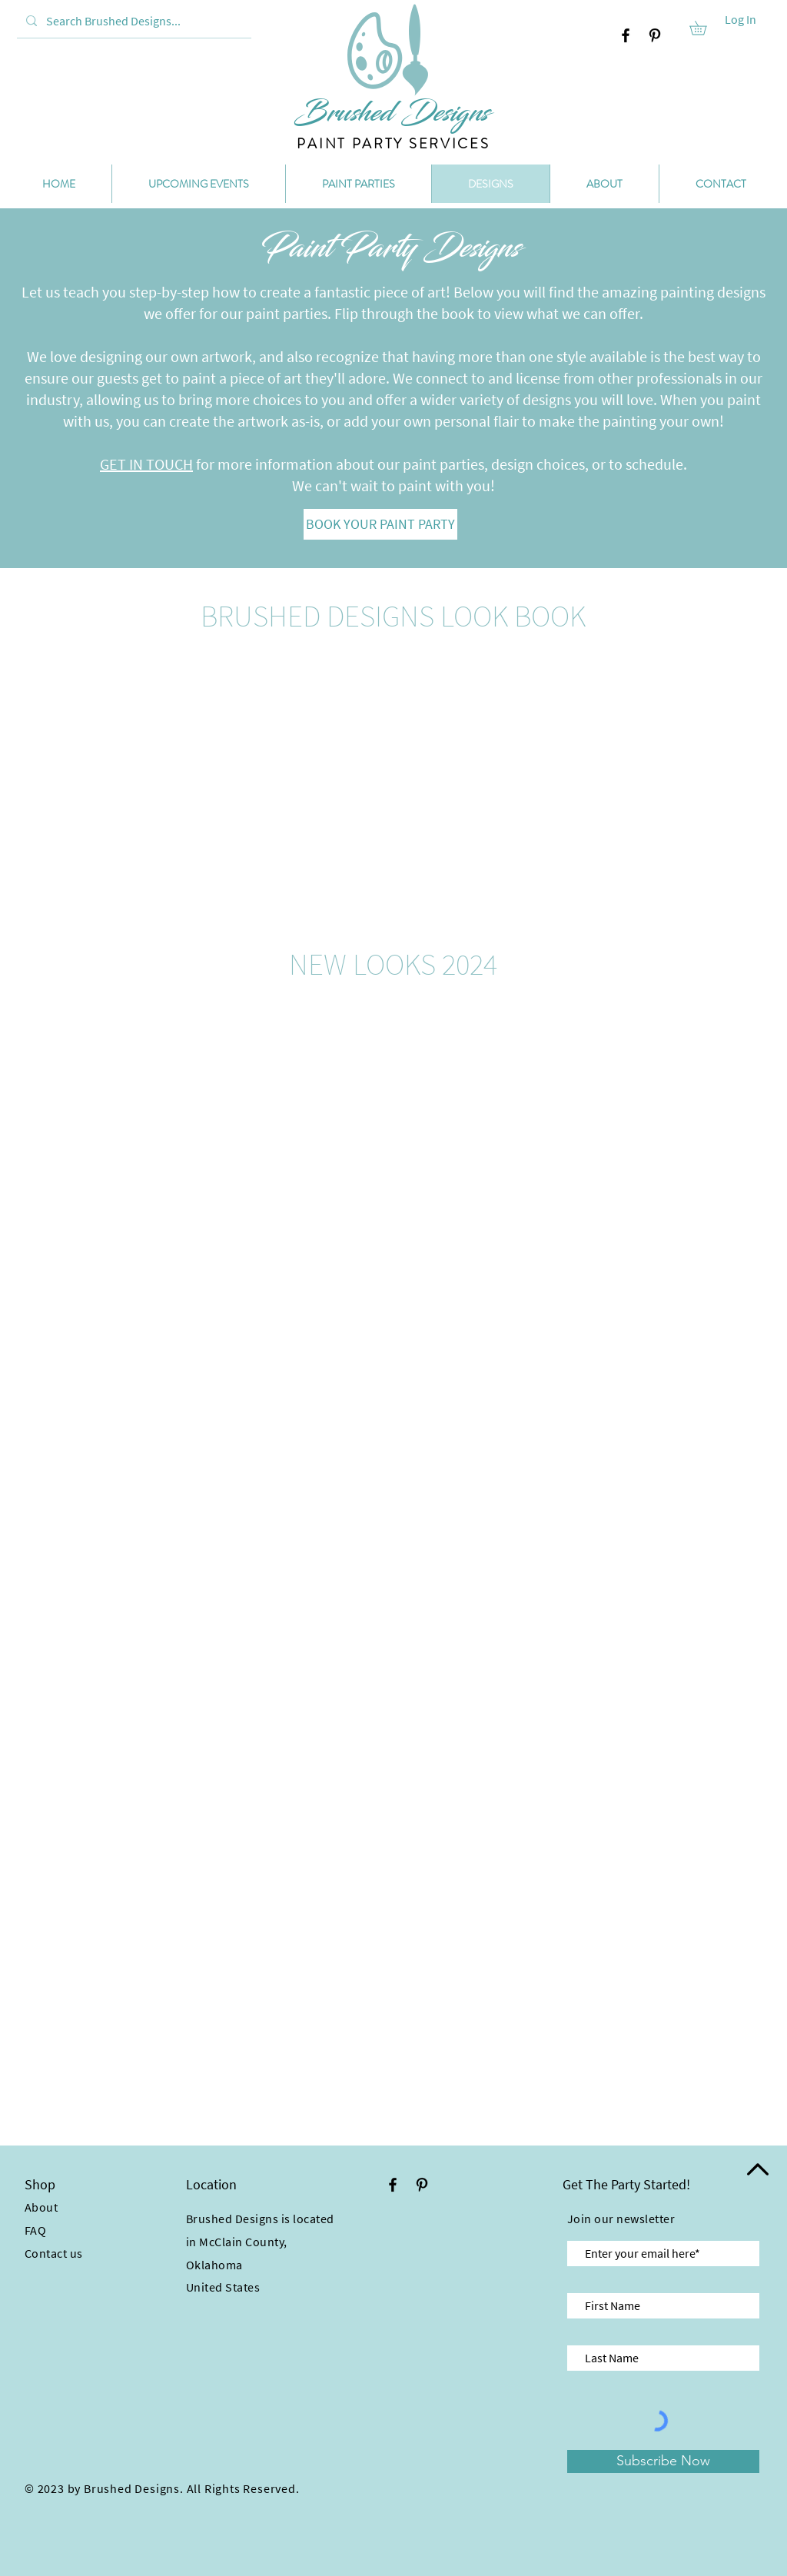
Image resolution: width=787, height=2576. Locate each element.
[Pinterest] (655, 35)
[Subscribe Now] (663, 2461)
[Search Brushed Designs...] (132, 21)
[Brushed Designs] (392, 113)
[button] (704, 28)
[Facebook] (625, 35)
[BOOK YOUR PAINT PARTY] (380, 524)
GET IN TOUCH (146, 464)
